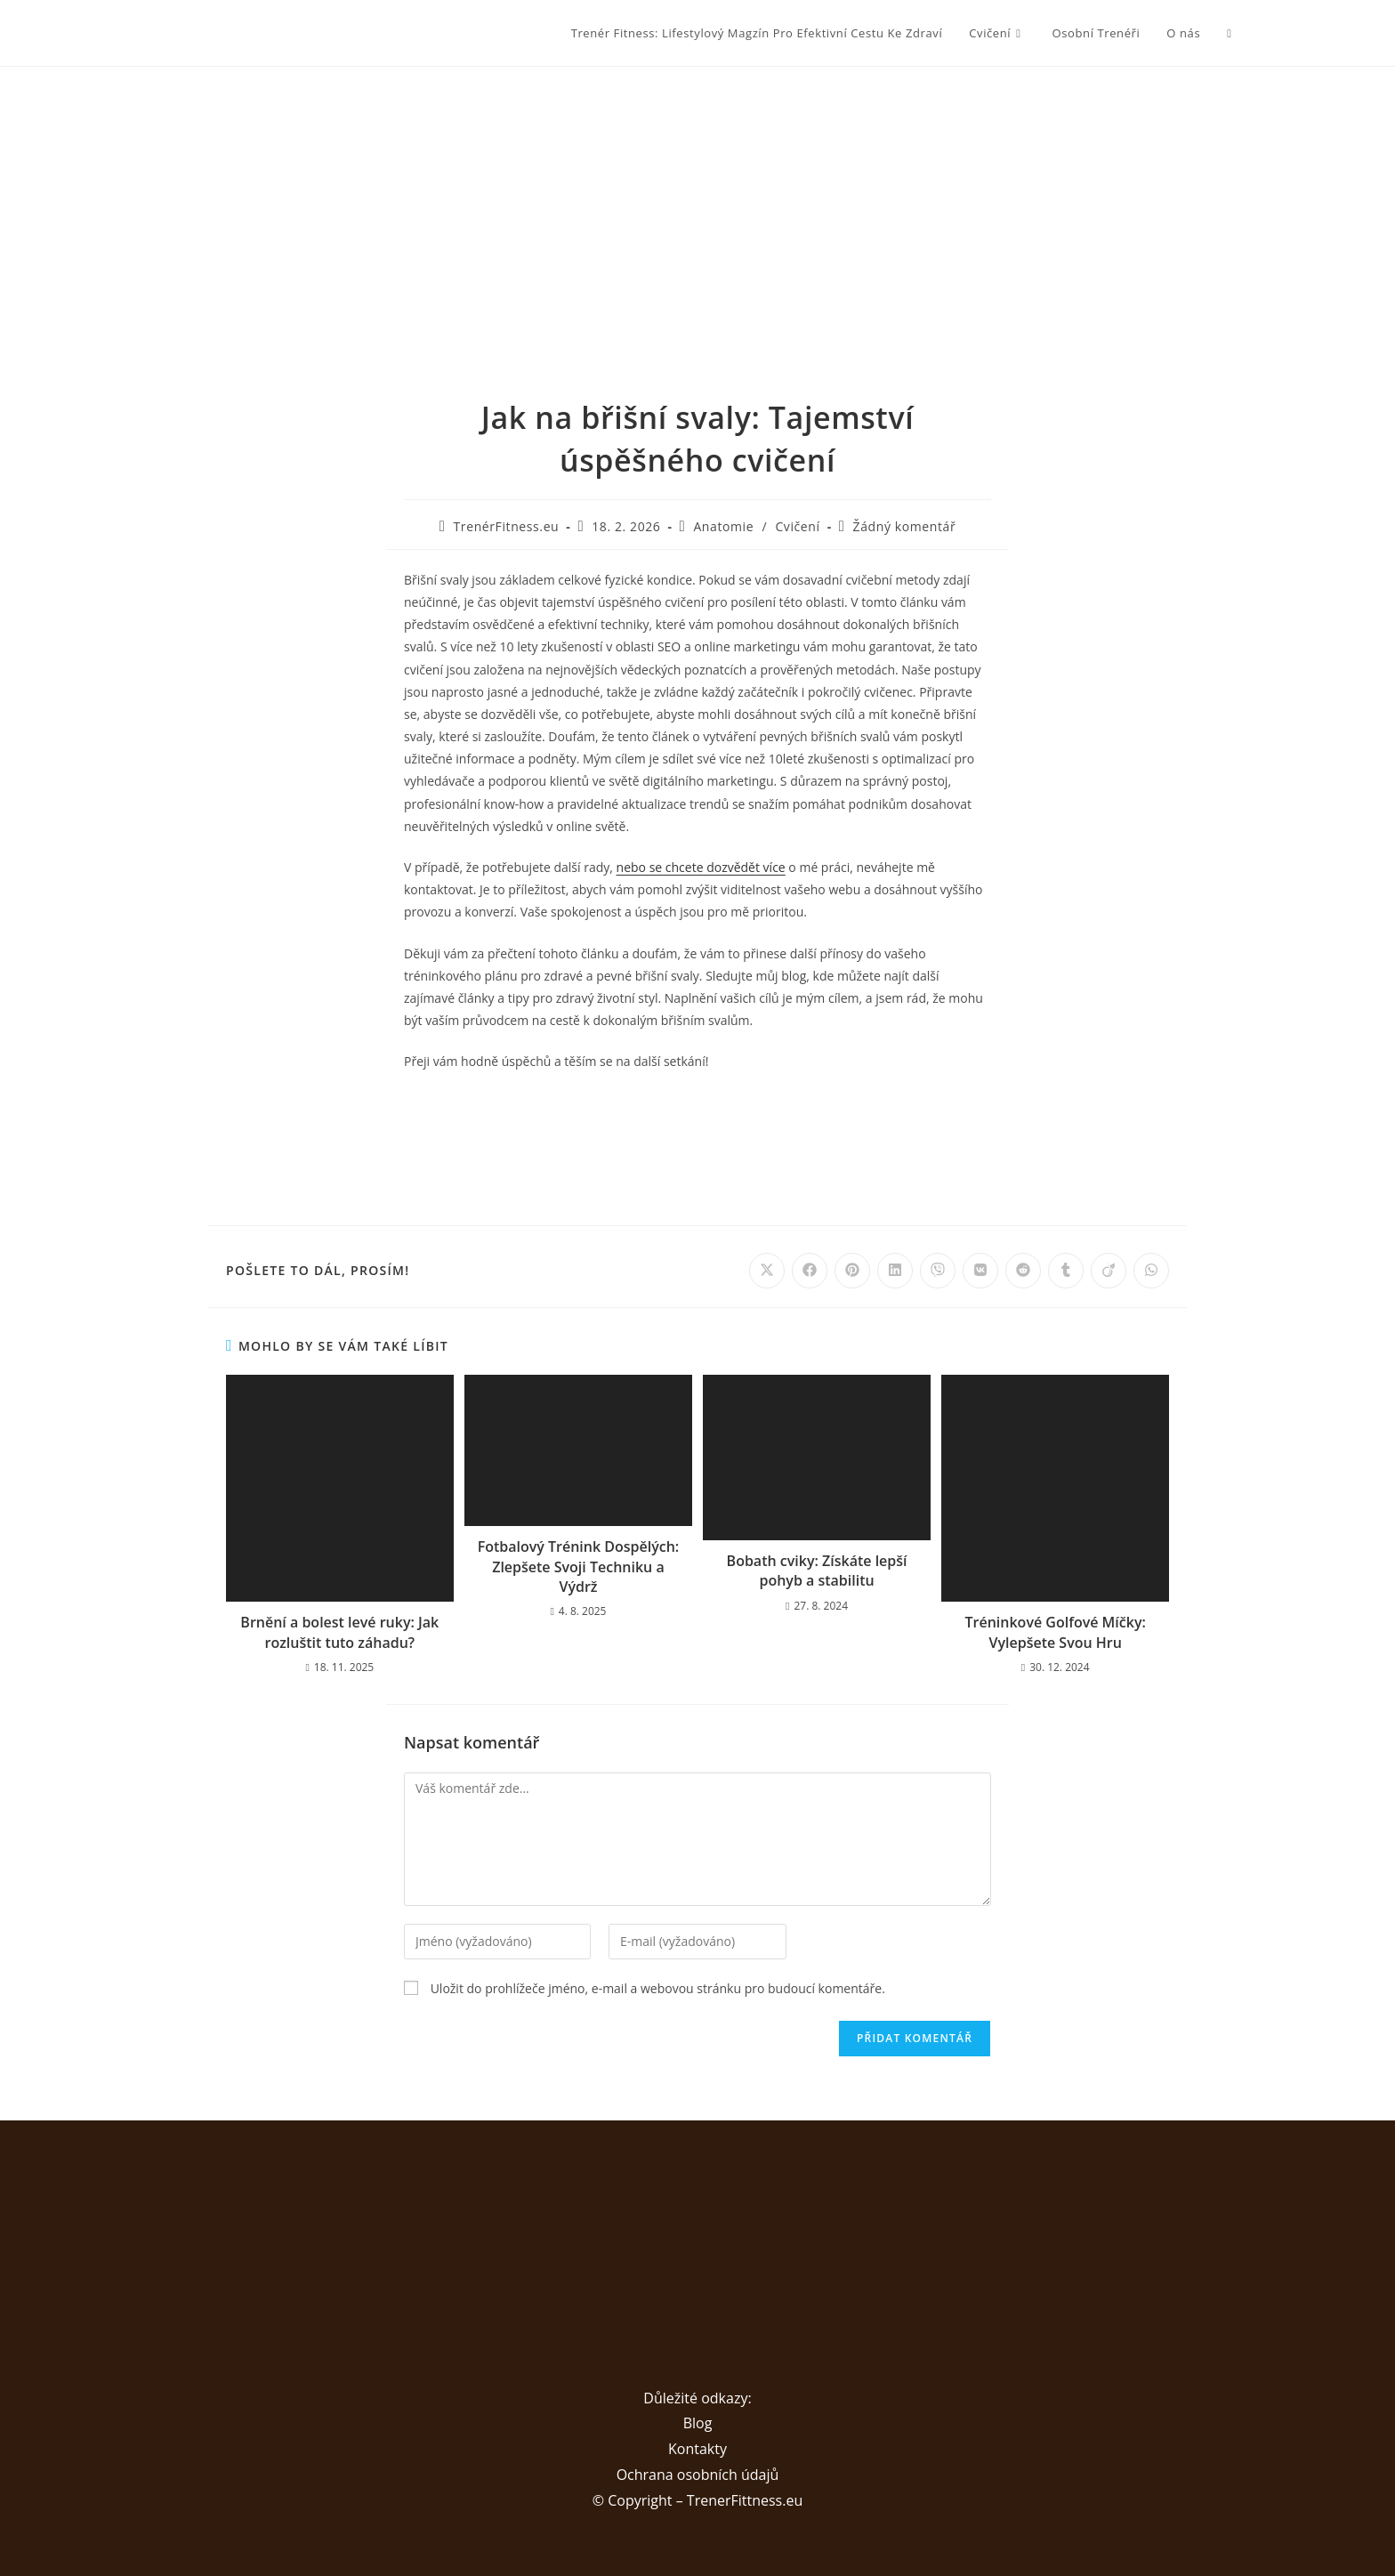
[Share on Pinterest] (852, 1270)
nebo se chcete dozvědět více (701, 867)
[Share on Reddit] (1023, 1270)
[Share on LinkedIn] (895, 1270)
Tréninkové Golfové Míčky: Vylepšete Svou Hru (1055, 1631)
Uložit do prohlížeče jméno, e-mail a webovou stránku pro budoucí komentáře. (658, 1988)
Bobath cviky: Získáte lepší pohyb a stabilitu (817, 1570)
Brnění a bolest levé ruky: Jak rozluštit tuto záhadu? (339, 1631)
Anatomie (723, 526)
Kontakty (697, 2449)
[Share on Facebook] (809, 1270)
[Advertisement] (697, 200)
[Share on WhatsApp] (1151, 1270)
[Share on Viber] (938, 1270)
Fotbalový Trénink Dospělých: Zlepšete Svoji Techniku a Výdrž (579, 1566)
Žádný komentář (904, 526)
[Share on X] (767, 1270)
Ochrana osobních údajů (698, 2474)
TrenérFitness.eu (507, 526)
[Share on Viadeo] (1108, 1270)
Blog (698, 2423)
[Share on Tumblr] (1066, 1270)
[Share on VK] (980, 1270)
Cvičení (797, 526)
